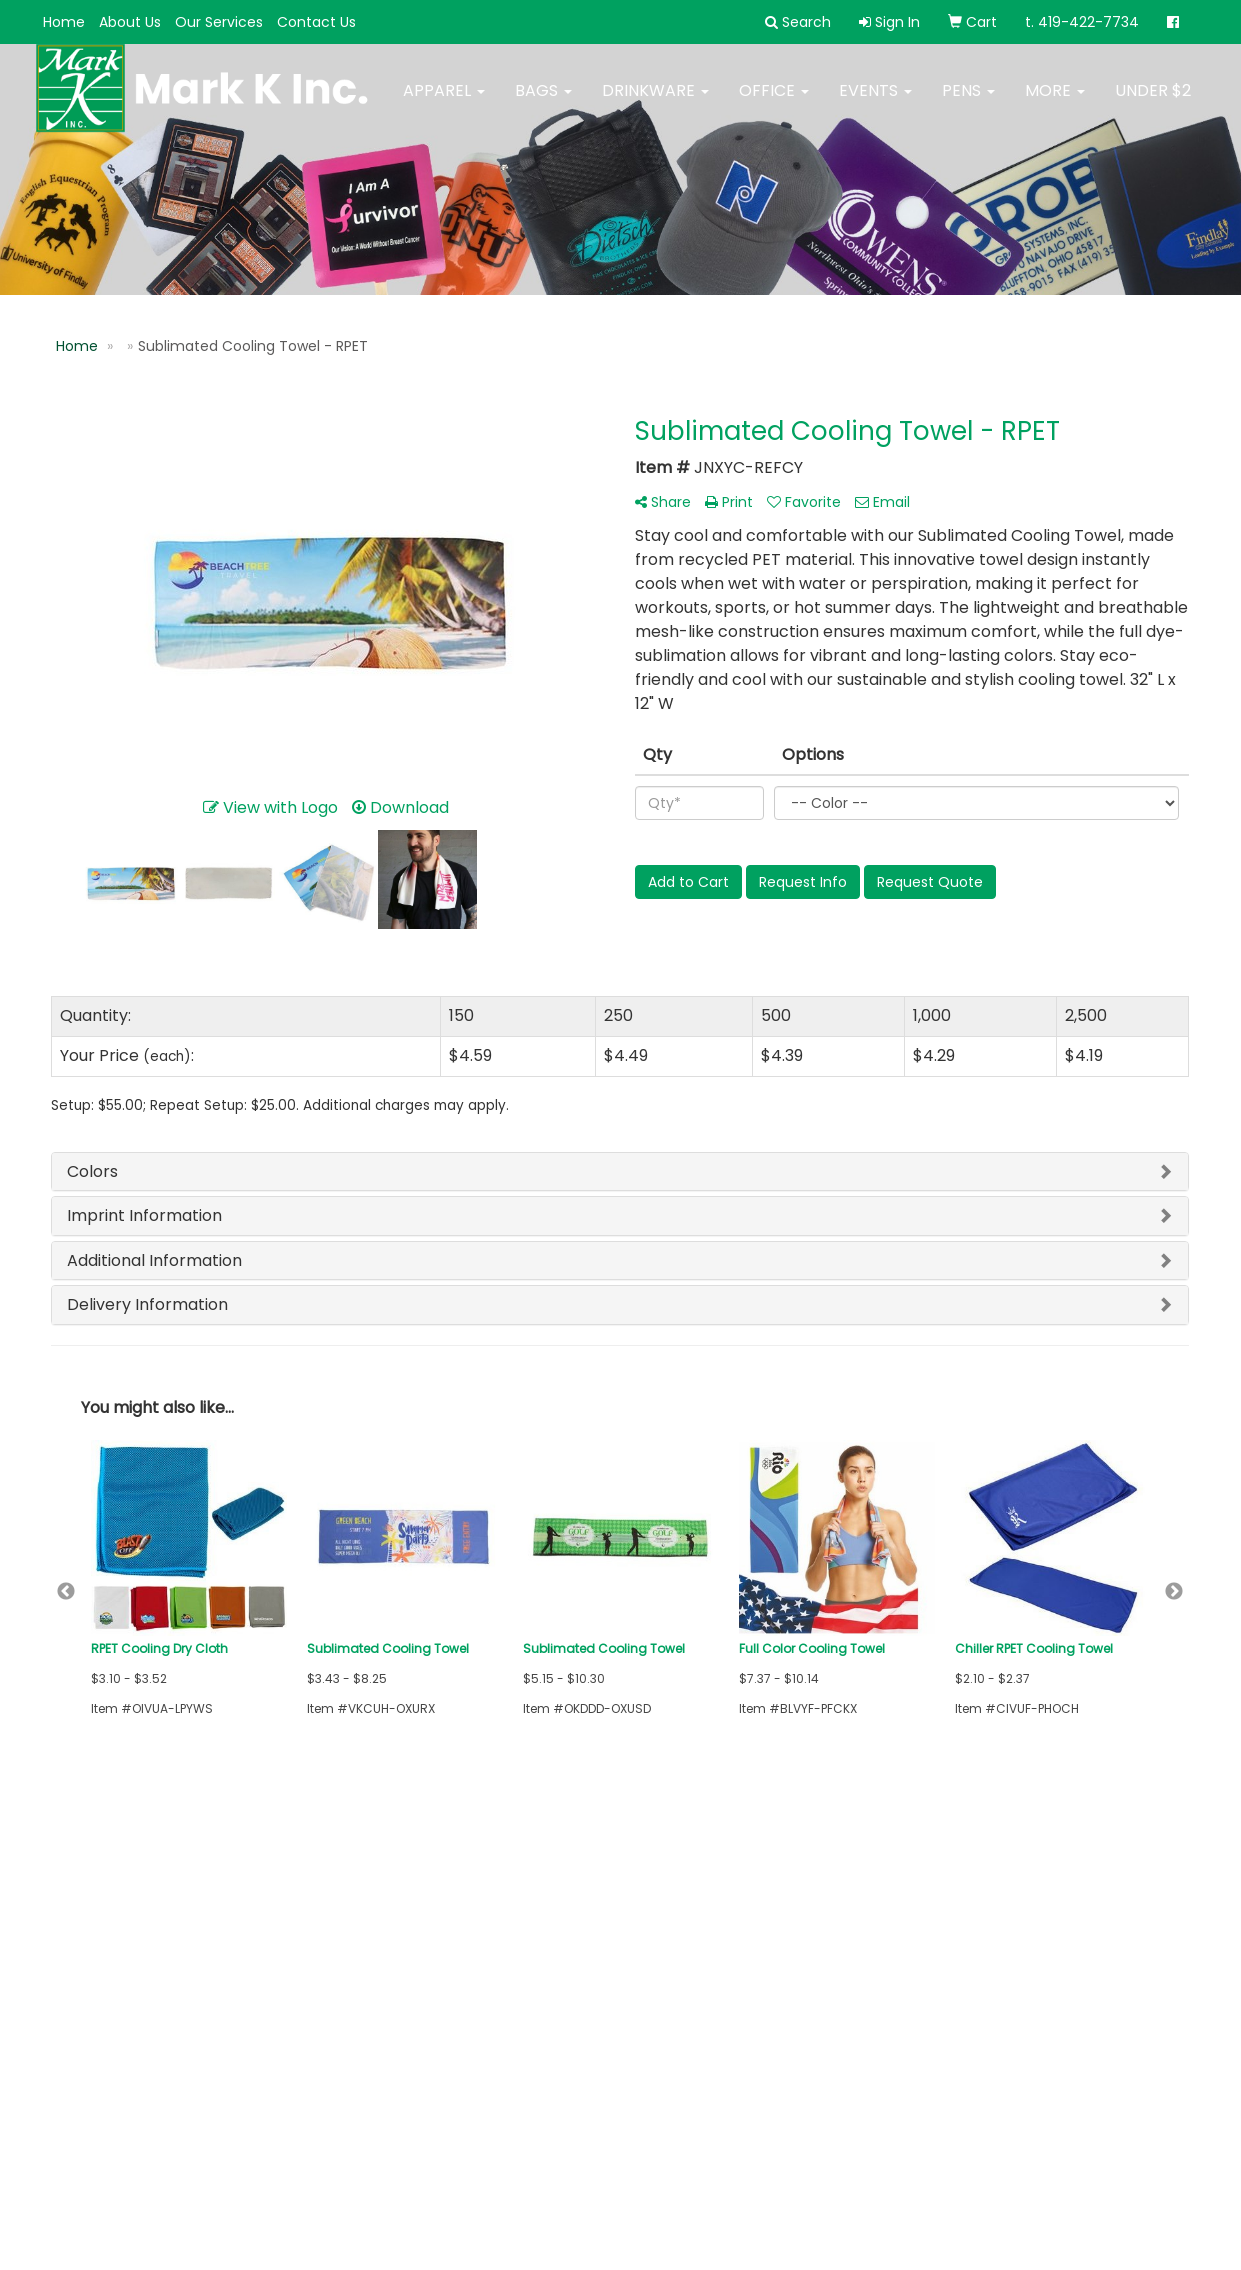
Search (269, 1912)
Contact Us (316, 22)
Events (875, 102)
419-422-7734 (1135, 2137)
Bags (543, 102)
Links (261, 1940)
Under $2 (1153, 102)
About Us (130, 22)
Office (774, 102)
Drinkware (655, 102)
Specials (79, 1996)
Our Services (219, 22)
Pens (968, 102)
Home (64, 22)
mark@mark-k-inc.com (1096, 2161)
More (1055, 102)
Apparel (444, 102)
